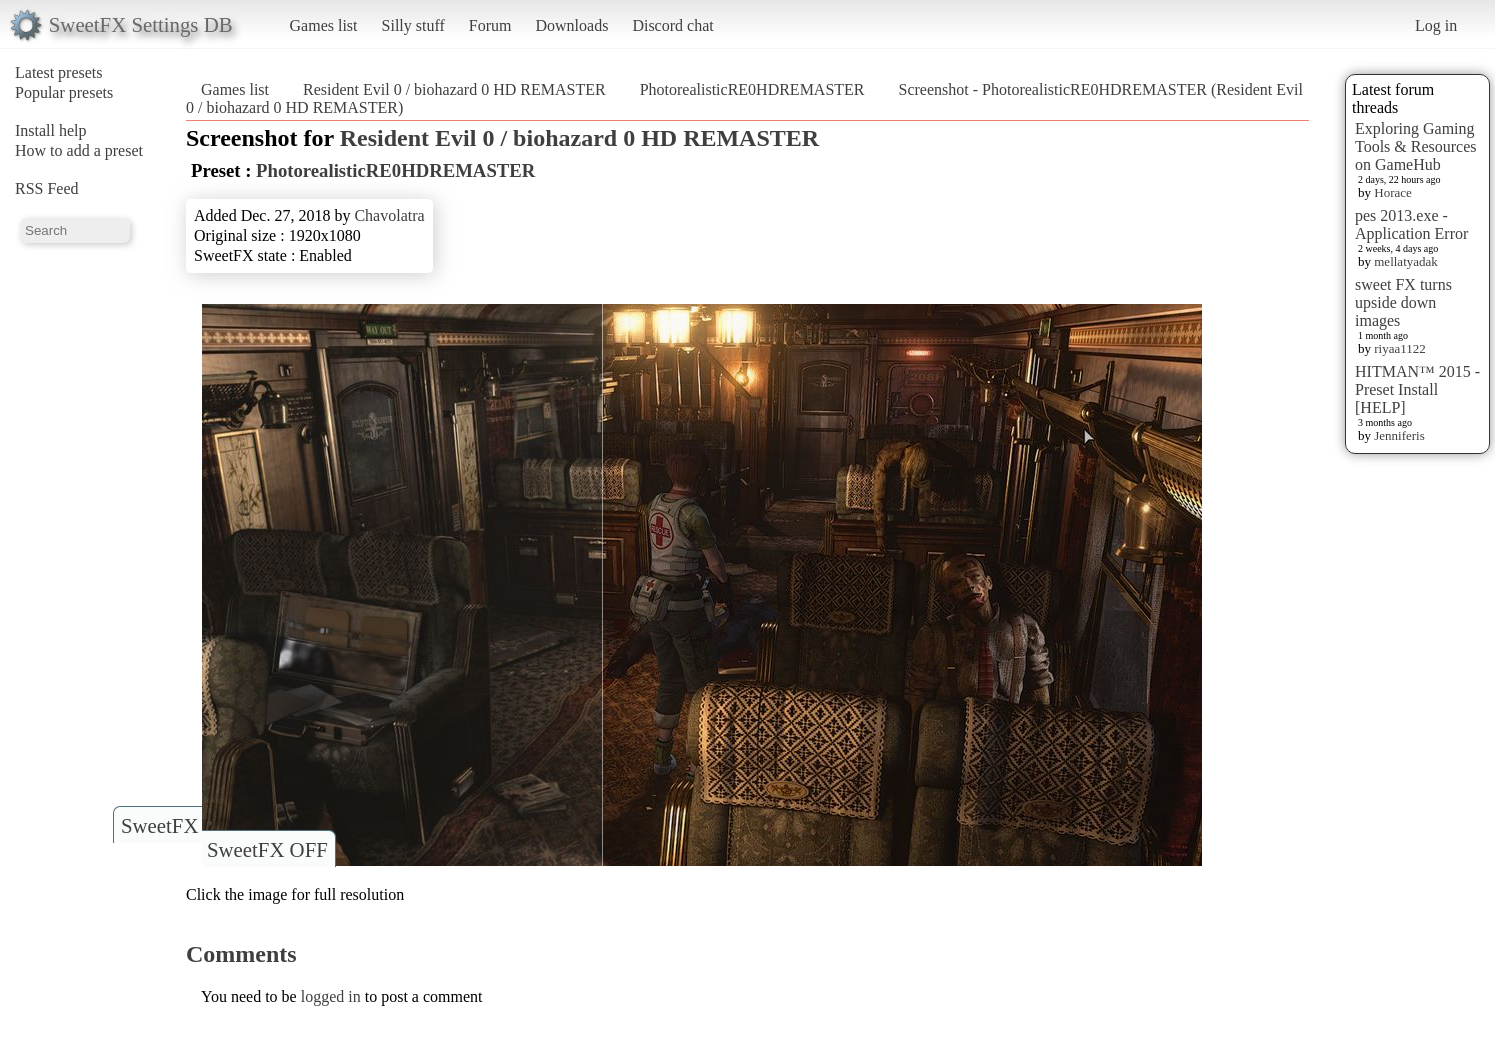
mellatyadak (1406, 261)
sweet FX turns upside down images (1403, 302)
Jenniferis (1399, 435)
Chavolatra (389, 215)
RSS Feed (47, 188)
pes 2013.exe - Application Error (1411, 224)
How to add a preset (79, 150)
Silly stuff (413, 25)
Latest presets (59, 72)
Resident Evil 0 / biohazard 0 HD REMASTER (454, 89)
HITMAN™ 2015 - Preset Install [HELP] (1417, 389)
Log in (1436, 25)
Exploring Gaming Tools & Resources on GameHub (1416, 146)
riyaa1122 (1400, 348)
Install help (51, 130)
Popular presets (64, 92)
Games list (324, 25)
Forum (490, 25)
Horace (1393, 192)
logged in (331, 996)
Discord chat (672, 25)
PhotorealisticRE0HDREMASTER (752, 89)
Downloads (571, 25)
